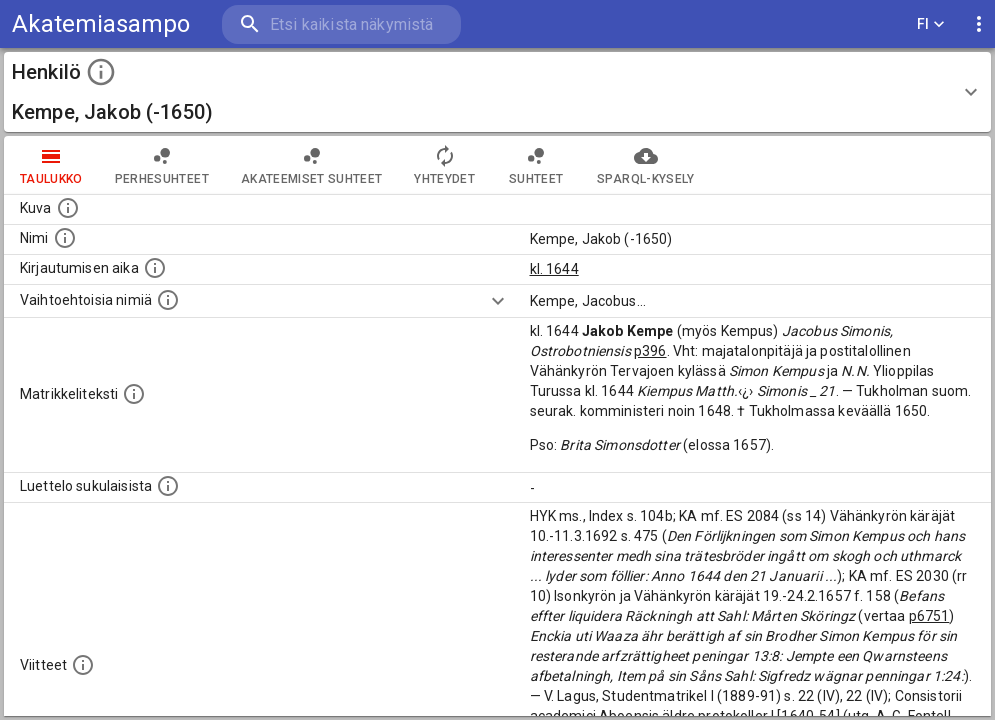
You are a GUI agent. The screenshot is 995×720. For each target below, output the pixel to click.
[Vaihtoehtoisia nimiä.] (168, 300)
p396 (650, 351)
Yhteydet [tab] (444, 165)
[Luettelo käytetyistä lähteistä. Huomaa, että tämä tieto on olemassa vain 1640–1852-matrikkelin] (83, 665)
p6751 (929, 616)
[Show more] (498, 301)
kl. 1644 (554, 269)
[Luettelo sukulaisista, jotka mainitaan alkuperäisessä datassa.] (168, 486)
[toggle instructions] (101, 72)
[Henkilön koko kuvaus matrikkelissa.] (134, 394)
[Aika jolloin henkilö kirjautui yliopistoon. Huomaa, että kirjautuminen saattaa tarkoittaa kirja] (155, 268)
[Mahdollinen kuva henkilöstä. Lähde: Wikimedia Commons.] (68, 208)
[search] (340, 24)
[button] (497, 92)
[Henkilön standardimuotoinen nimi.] (65, 238)
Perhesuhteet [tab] (162, 165)
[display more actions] (979, 24)
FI (931, 24)
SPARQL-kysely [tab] (645, 165)
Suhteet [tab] (536, 165)
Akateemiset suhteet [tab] (312, 165)
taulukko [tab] (51, 165)
